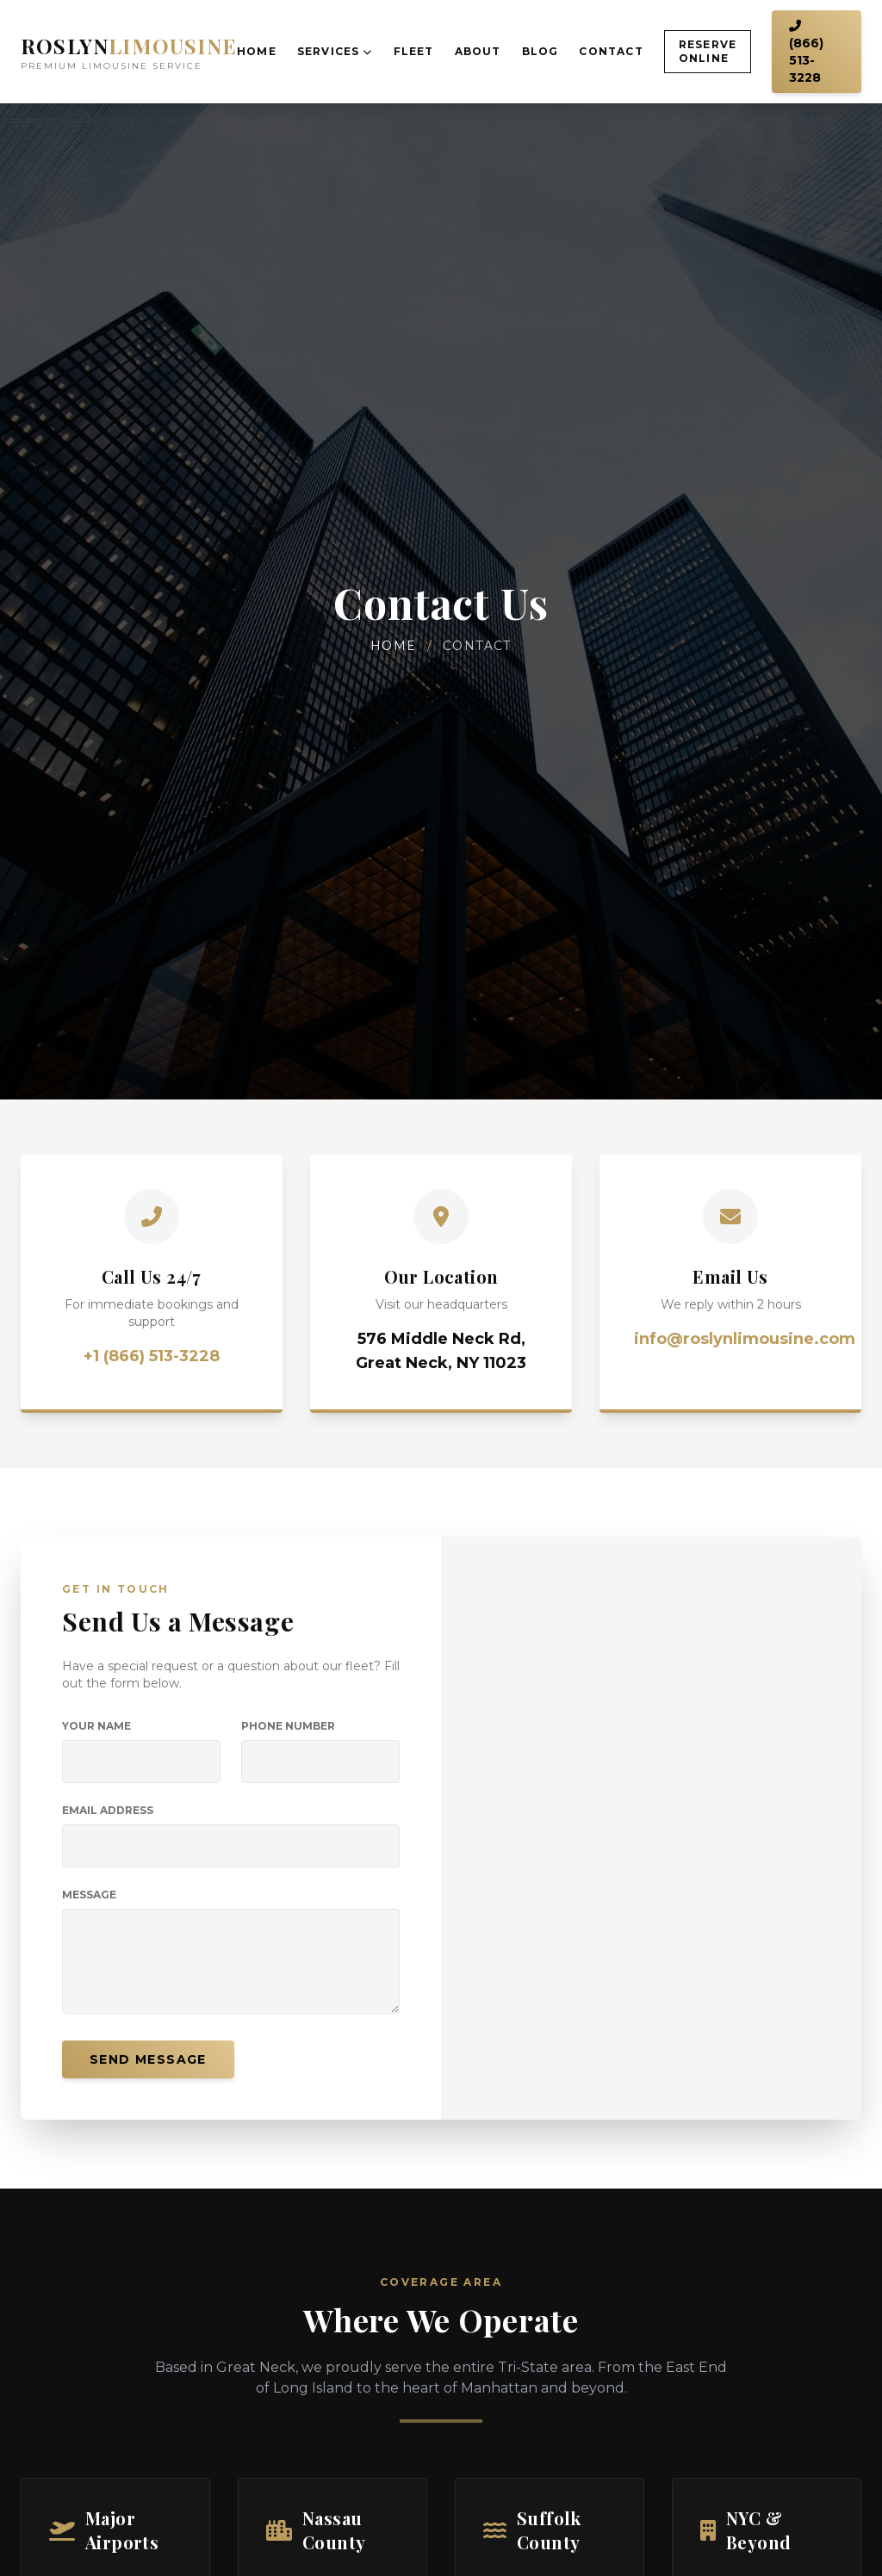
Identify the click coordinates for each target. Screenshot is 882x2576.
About (478, 51)
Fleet (414, 51)
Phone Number (288, 1725)
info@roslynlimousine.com (744, 1338)
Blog (540, 51)
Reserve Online (707, 51)
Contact (611, 51)
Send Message (148, 2059)
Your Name (96, 1725)
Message (89, 1894)
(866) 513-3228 (806, 52)
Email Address (107, 1810)
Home (256, 51)
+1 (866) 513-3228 (152, 1356)
